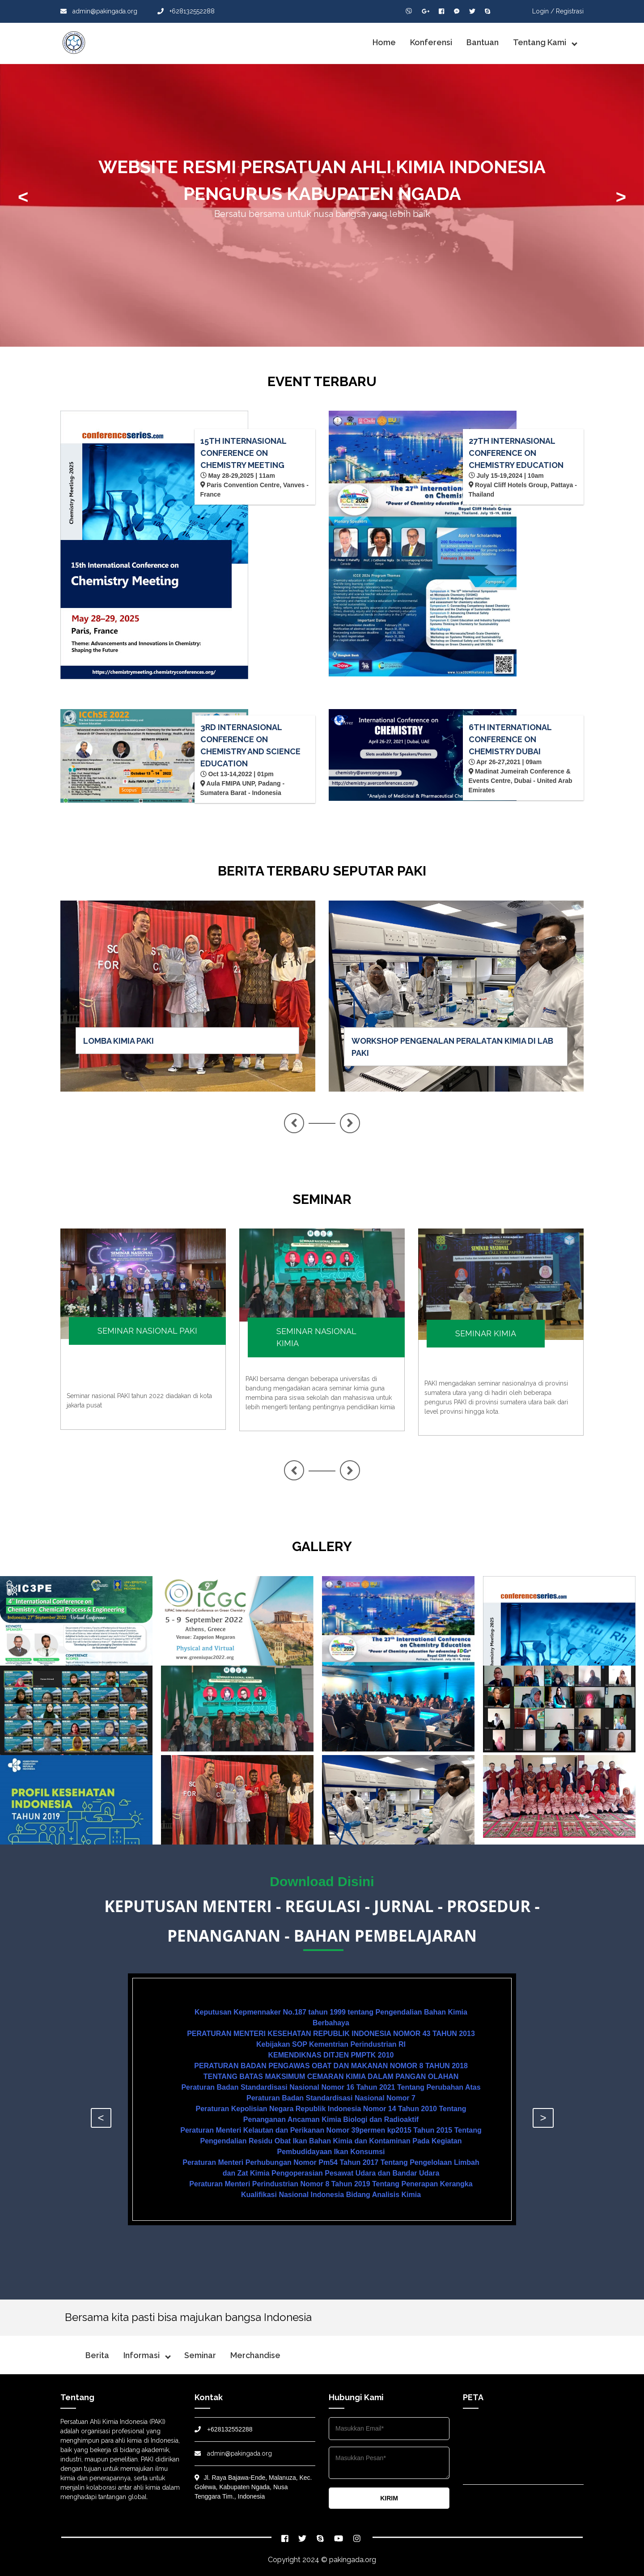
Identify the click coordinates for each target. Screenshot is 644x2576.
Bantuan (482, 42)
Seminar (200, 2355)
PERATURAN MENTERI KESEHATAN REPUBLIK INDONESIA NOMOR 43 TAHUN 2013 (331, 2033)
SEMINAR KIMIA (485, 1333)
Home (384, 42)
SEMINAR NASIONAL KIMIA (316, 1337)
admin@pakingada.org (98, 11)
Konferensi (431, 42)
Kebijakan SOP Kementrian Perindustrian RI (331, 2044)
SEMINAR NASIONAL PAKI (147, 1330)
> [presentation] (621, 197)
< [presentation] (23, 197)
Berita (97, 2355)
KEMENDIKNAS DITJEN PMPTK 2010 (331, 2055)
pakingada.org (352, 2559)
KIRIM (389, 2498)
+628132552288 (186, 11)
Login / (543, 11)
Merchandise (255, 2355)
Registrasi (570, 11)
